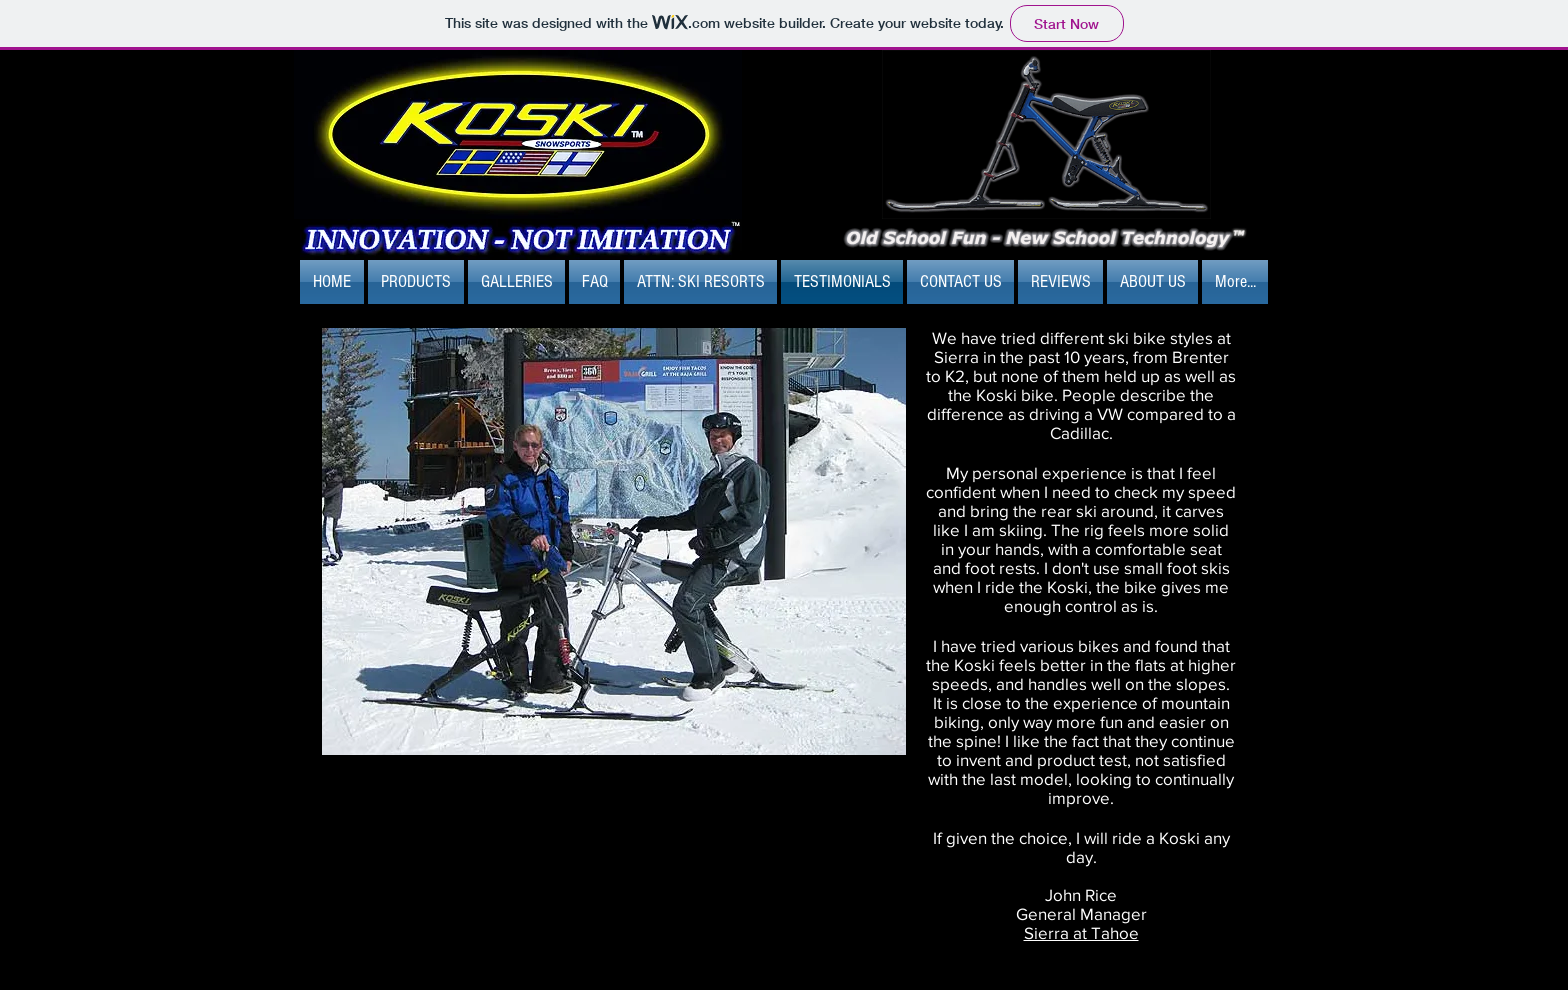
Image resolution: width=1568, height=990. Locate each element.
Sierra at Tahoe (1081, 932)
